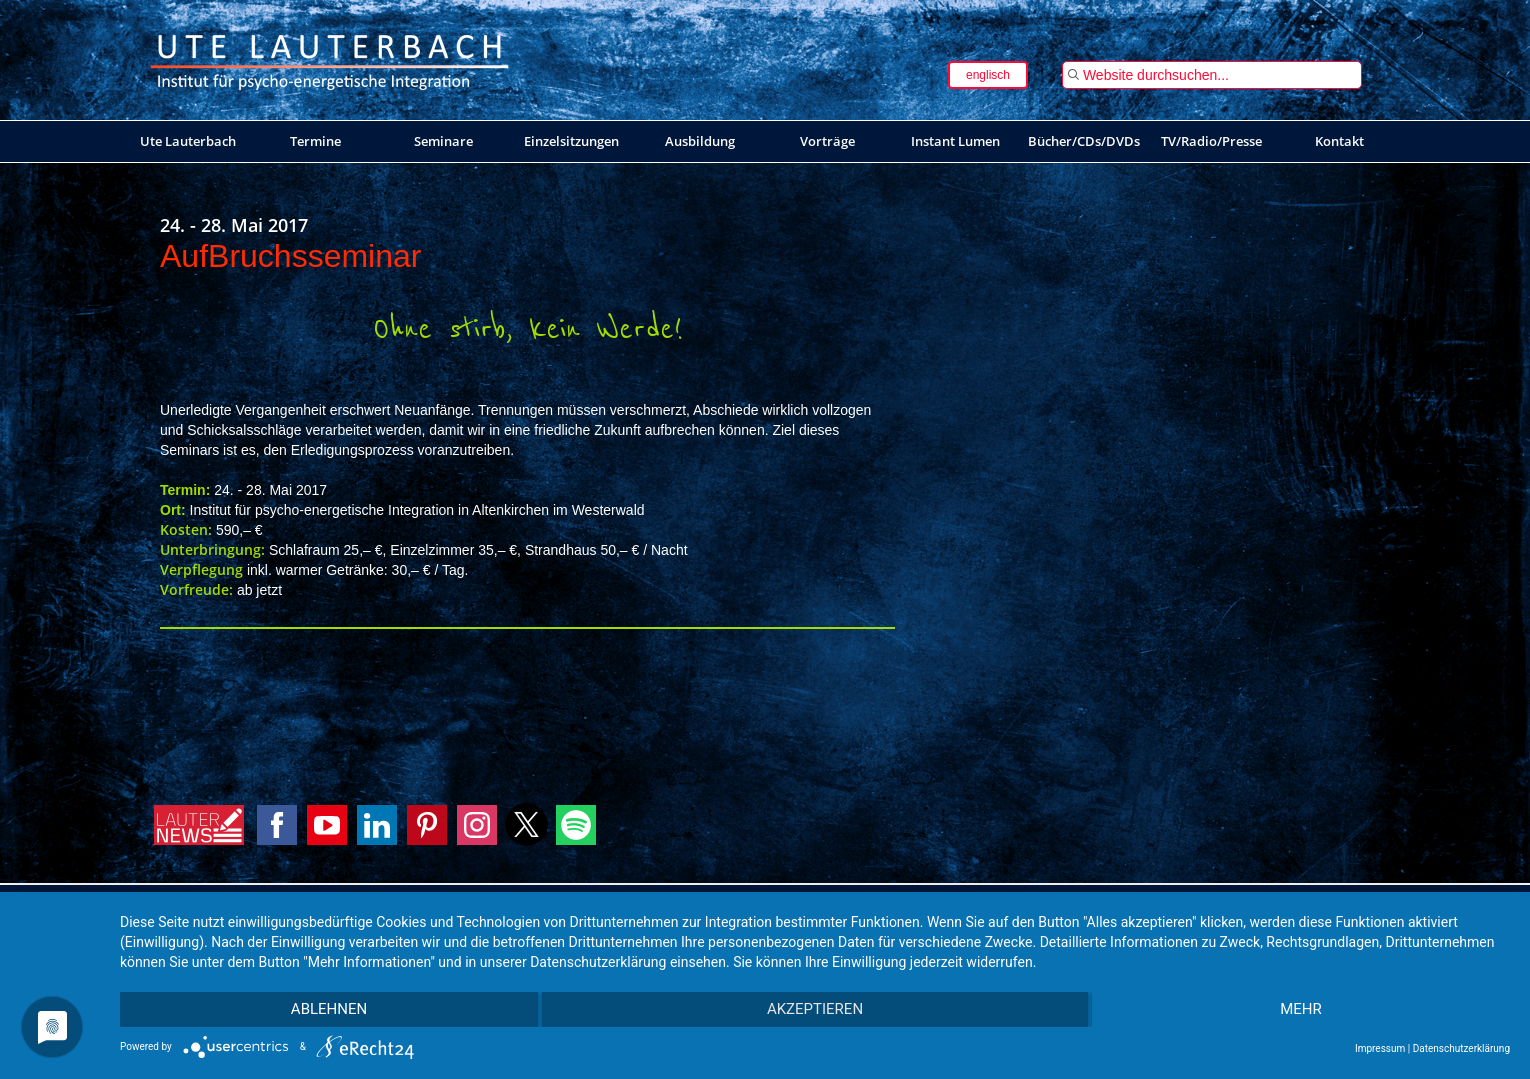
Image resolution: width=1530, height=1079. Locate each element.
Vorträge (827, 141)
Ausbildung (700, 141)
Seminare (443, 141)
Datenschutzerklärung (1461, 1048)
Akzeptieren (815, 1010)
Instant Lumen (955, 141)
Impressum (1380, 1048)
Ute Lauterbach (188, 141)
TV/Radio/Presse (1211, 141)
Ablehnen (327, 1010)
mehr (1303, 1010)
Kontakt (1339, 141)
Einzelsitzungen (571, 141)
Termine (315, 141)
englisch (988, 75)
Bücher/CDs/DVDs (1084, 141)
